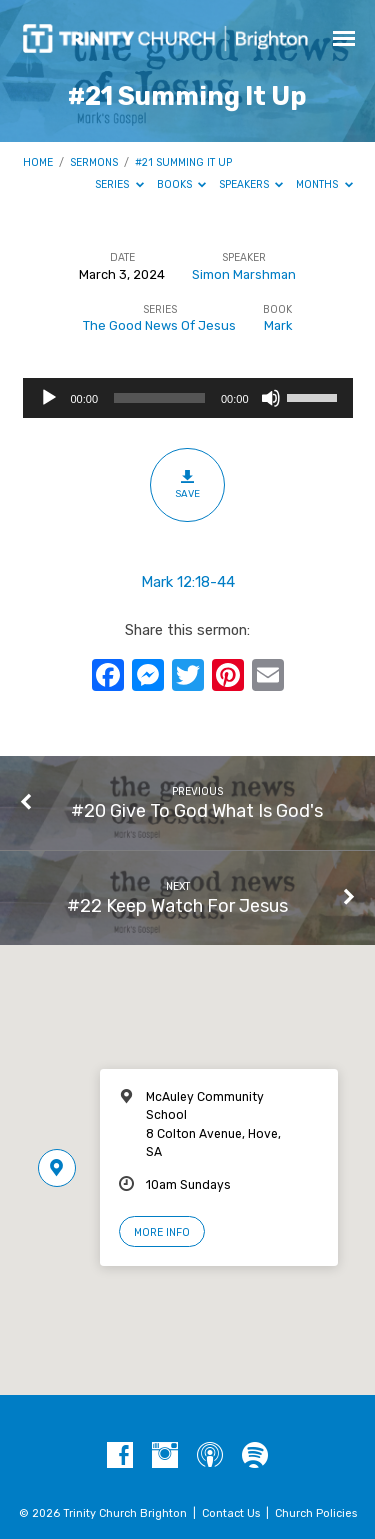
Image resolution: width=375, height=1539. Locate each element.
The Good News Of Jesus (159, 325)
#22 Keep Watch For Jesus (177, 905)
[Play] (49, 398)
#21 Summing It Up (183, 162)
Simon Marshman (244, 274)
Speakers (251, 184)
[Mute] (271, 398)
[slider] (159, 398)
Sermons (94, 162)
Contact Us (231, 1513)
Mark (278, 325)
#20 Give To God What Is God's (197, 810)
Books (182, 184)
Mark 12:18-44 (188, 582)
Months (324, 184)
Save (187, 484)
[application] (188, 398)
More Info (162, 1232)
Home (38, 162)
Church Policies (316, 1513)
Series (119, 184)
